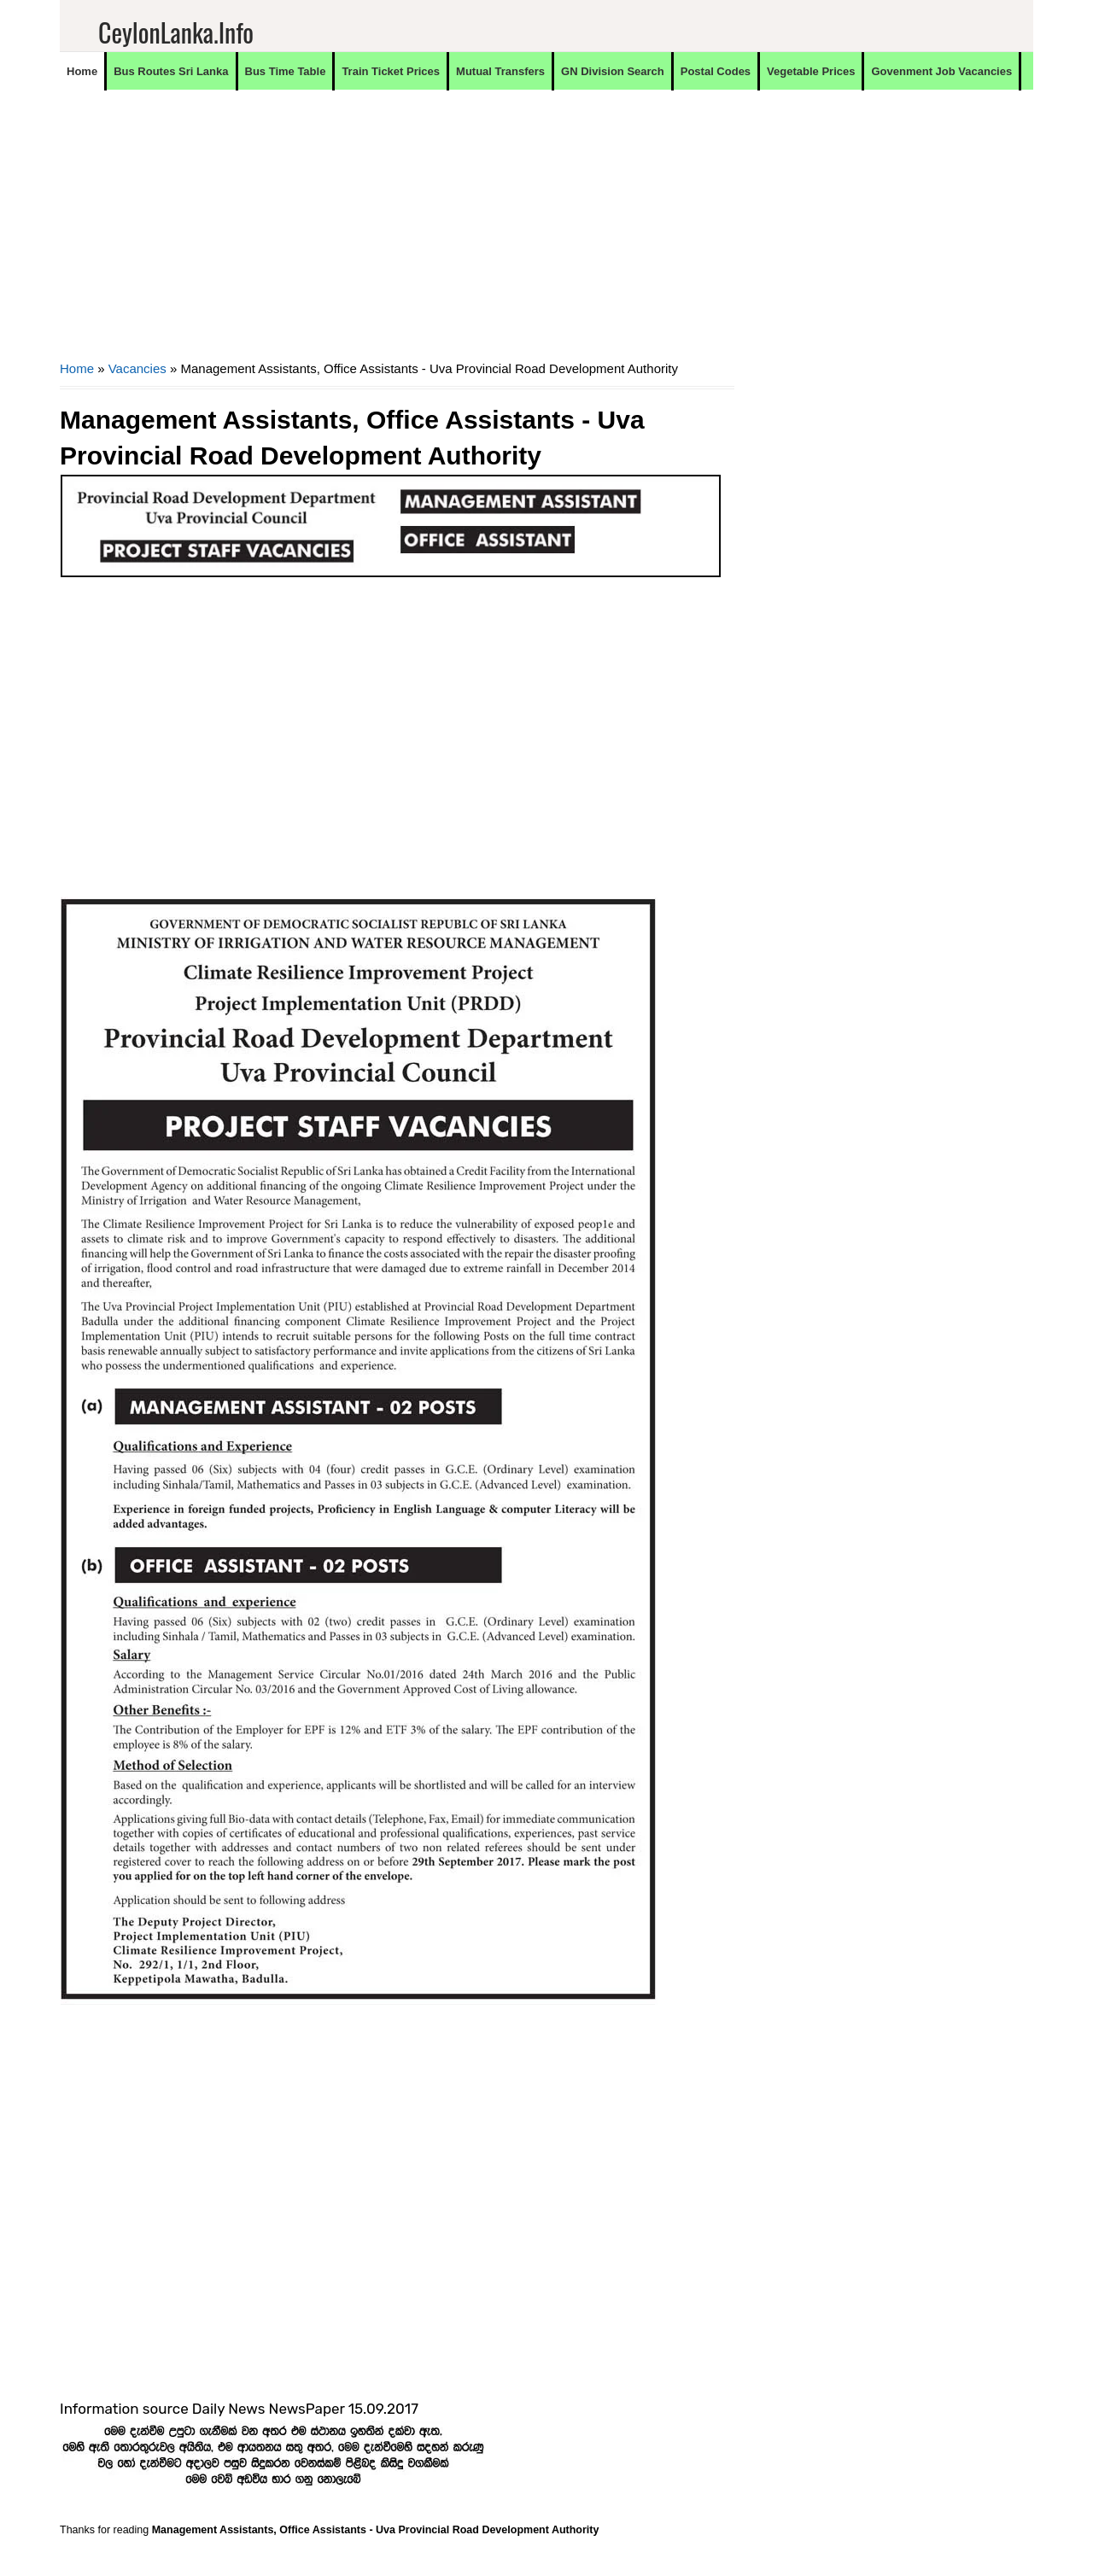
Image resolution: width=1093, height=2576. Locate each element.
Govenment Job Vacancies (941, 71)
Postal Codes (716, 71)
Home (82, 71)
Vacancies (137, 368)
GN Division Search (612, 71)
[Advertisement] (397, 235)
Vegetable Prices (811, 71)
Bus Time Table (285, 71)
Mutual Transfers (500, 71)
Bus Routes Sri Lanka (171, 71)
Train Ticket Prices (391, 71)
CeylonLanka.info (176, 32)
